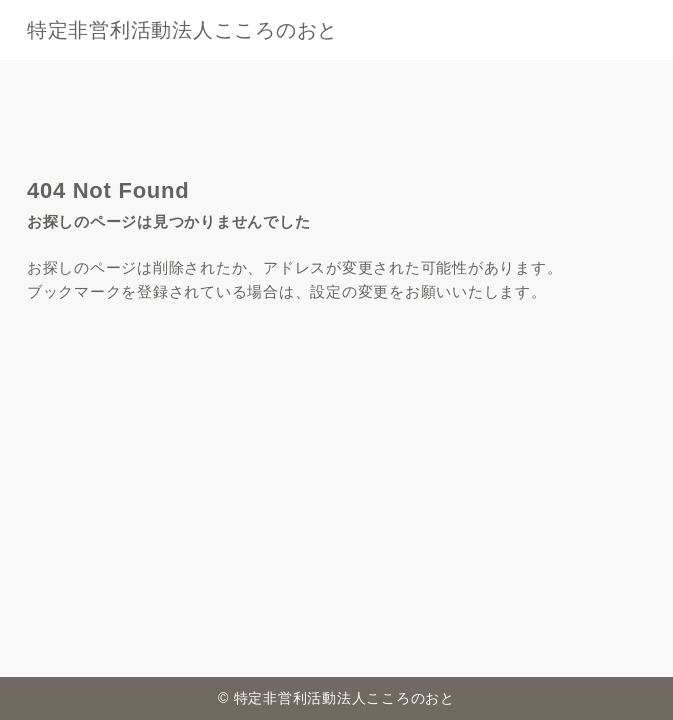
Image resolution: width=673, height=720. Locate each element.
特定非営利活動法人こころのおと (182, 30)
